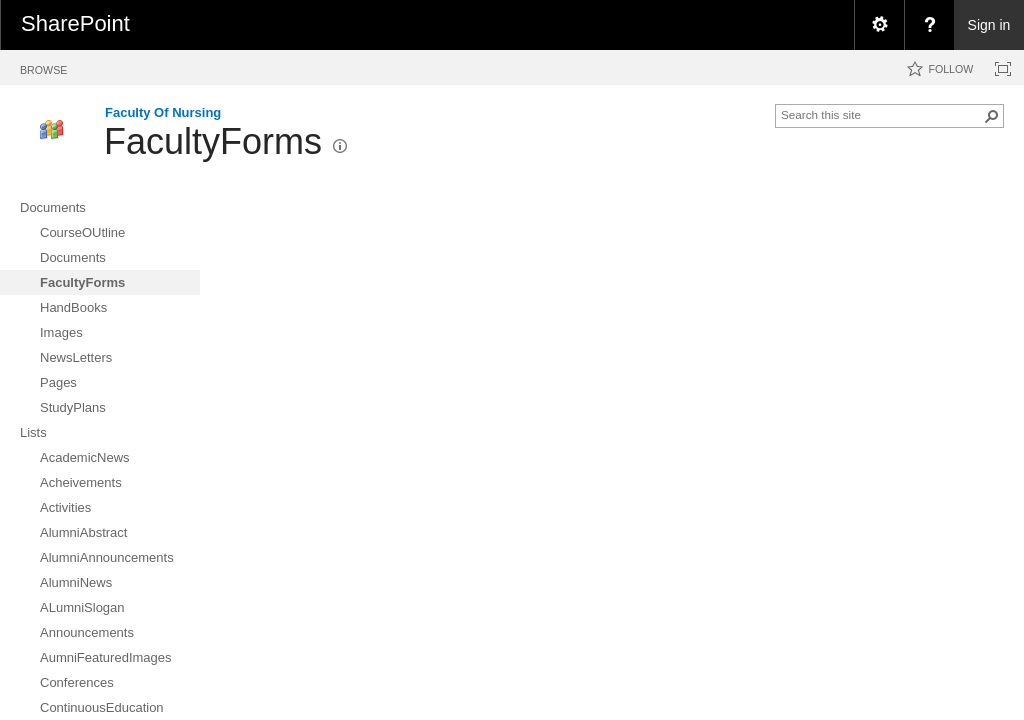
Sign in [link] (989, 25)
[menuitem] (879, 25)
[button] (992, 116)
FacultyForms (213, 141)
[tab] (43, 66)
